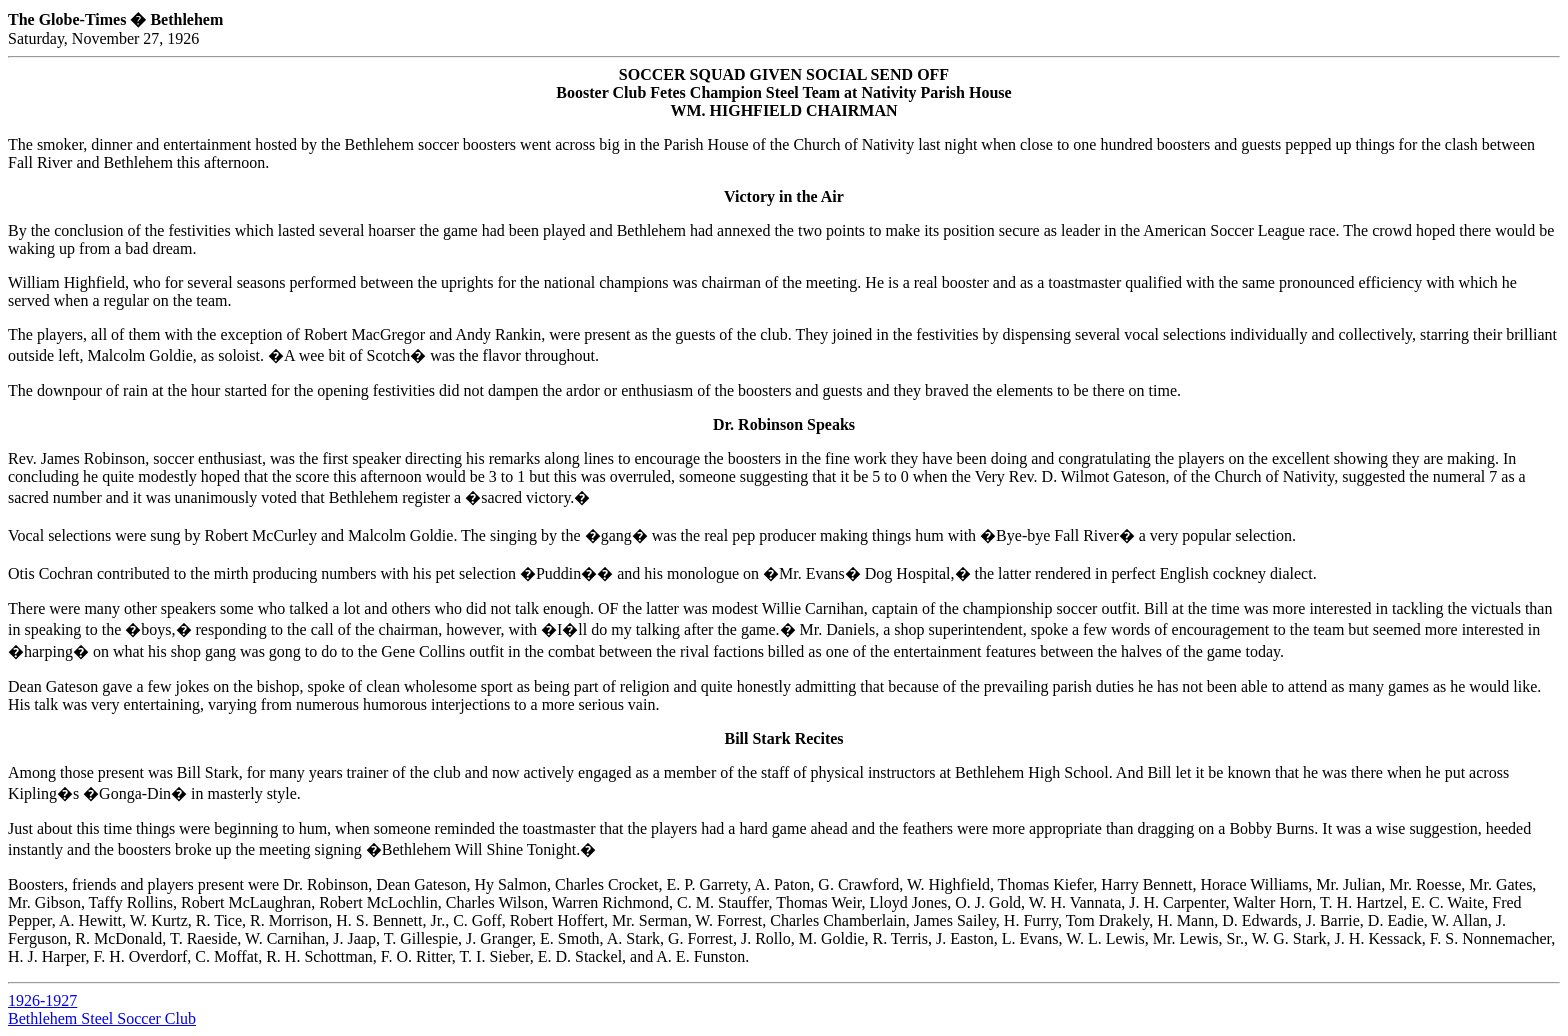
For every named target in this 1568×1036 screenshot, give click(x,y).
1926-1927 (42, 1000)
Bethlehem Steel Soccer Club (102, 1018)
